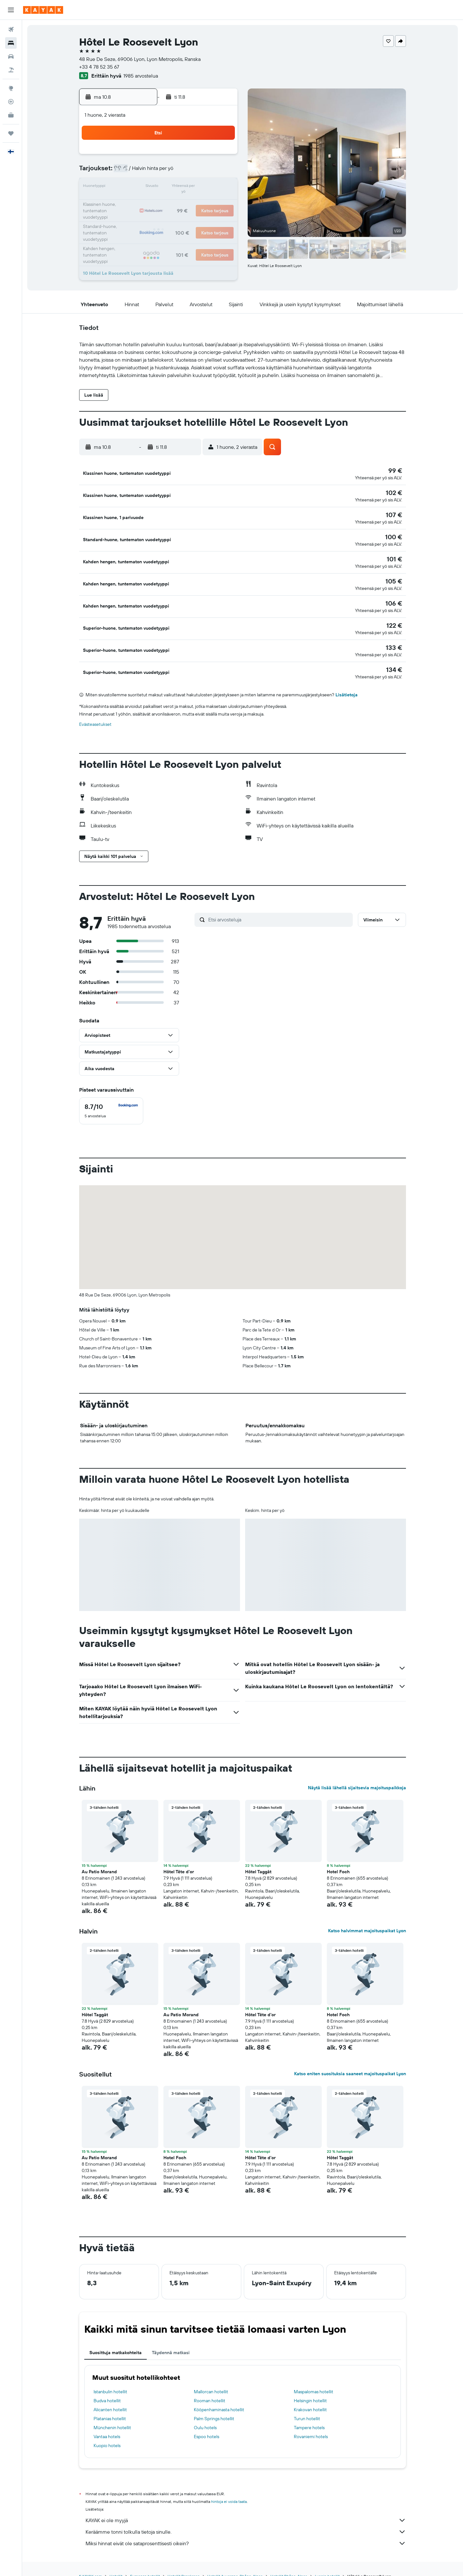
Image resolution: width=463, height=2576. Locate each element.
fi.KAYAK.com (90, 2562)
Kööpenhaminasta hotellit (219, 2395)
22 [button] (205, 202)
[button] (11, 10)
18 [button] (144, 202)
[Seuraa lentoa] (11, 101)
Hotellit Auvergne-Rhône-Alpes (235, 2562)
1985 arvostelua (140, 75)
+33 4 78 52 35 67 (99, 66)
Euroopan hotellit (145, 2562)
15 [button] (205, 187)
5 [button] (159, 172)
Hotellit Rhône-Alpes (288, 2562)
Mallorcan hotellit (211, 2377)
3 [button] (128, 172)
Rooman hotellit (209, 2386)
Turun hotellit (307, 2404)
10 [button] (128, 187)
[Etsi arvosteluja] (278, 905)
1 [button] (205, 156)
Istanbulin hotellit (110, 2377)
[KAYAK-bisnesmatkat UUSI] (11, 115)
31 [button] (128, 233)
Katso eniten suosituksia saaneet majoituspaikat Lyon (350, 2059)
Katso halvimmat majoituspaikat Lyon (367, 1916)
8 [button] (205, 172)
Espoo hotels (206, 2422)
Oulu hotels (205, 2413)
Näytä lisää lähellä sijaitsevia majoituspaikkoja (357, 1773)
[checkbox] (111, 1096)
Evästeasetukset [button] (95, 710)
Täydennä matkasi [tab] (171, 2338)
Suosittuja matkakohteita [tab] (115, 2338)
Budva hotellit (107, 2386)
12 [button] (159, 187)
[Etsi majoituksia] (11, 43)
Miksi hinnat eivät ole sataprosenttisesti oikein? (246, 2529)
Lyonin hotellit (327, 2562)
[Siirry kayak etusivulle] (43, 10)
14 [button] (190, 187)
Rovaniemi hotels (311, 2422)
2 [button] (220, 156)
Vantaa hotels (107, 2422)
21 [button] (190, 202)
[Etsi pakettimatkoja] (11, 69)
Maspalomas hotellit (313, 2377)
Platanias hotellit (110, 2404)
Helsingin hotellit (310, 2386)
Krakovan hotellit (310, 2395)
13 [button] (174, 187)
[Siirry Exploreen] (11, 88)
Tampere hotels (309, 2413)
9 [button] (220, 172)
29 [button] (205, 218)
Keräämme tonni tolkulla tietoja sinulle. (246, 2517)
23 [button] (221, 202)
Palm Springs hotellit (214, 2404)
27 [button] (175, 218)
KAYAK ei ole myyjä (246, 2506)
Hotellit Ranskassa (184, 2562)
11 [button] (144, 187)
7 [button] (190, 172)
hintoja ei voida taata (229, 2487)
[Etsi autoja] (11, 56)
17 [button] (128, 202)
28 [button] (190, 218)
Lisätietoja (346, 681)
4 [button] (144, 172)
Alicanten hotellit (110, 2395)
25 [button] (144, 218)
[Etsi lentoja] (11, 29)
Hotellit (116, 2562)
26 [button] (159, 218)
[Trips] (11, 133)
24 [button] (128, 218)
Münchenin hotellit (112, 2413)
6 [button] (174, 172)
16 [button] (221, 187)
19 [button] (159, 202)
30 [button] (221, 218)
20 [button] (174, 202)
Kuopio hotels (107, 2431)
